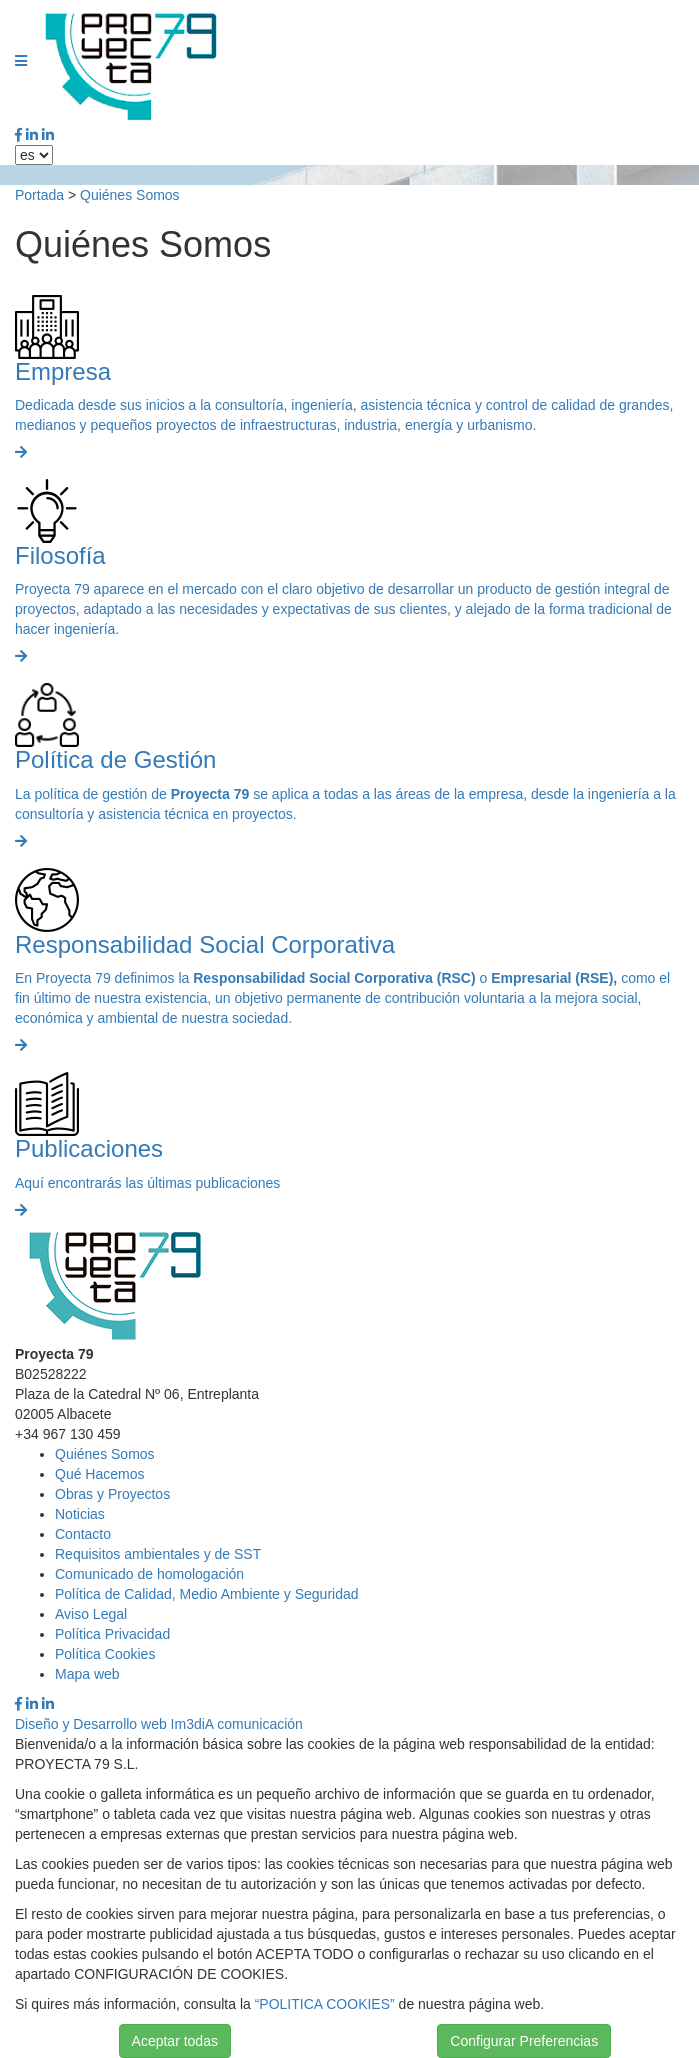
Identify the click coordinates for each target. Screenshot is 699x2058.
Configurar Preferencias (524, 2041)
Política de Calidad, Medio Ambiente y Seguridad (207, 1594)
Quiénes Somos (130, 195)
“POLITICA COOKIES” (325, 2004)
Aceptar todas (175, 2041)
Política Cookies (105, 1654)
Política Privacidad (112, 1634)
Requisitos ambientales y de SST (158, 1554)
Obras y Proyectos (112, 1494)
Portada (39, 195)
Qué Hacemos (99, 1474)
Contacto (83, 1534)
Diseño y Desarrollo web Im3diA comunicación (159, 1724)
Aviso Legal (91, 1614)
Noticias (80, 1514)
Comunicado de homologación (149, 1574)
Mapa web (87, 1674)
